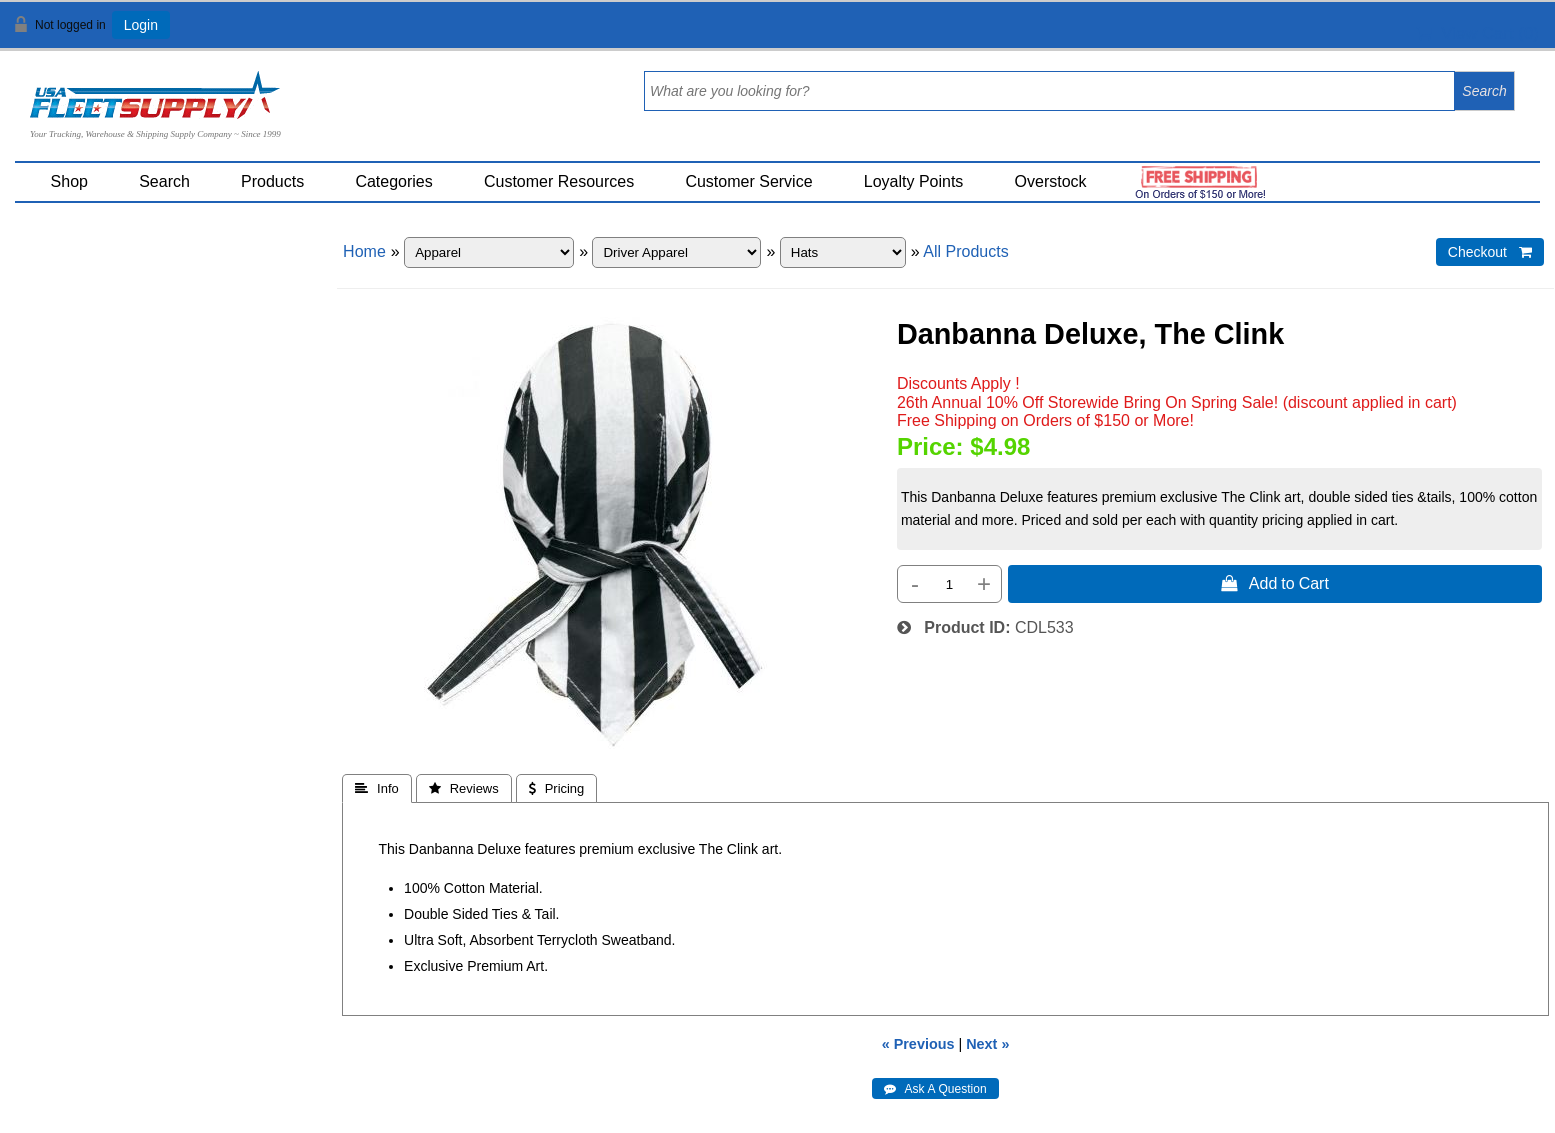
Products (272, 181)
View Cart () (1477, 33)
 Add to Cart (1275, 583)
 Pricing (557, 788)
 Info (377, 788)
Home (364, 251)
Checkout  (1490, 252)
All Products (965, 251)
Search (164, 181)
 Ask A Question (935, 1089)
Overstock (1051, 181)
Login (141, 25)
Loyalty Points (914, 181)
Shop (69, 181)
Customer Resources (559, 181)
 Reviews (464, 788)
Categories (393, 181)
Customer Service (748, 181)
